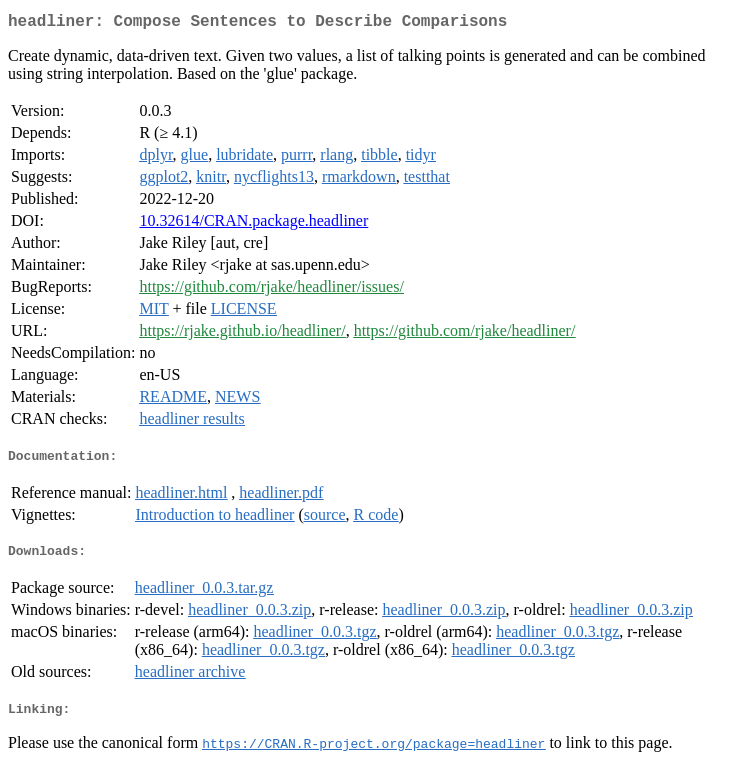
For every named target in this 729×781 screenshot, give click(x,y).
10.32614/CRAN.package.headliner (253, 224)
